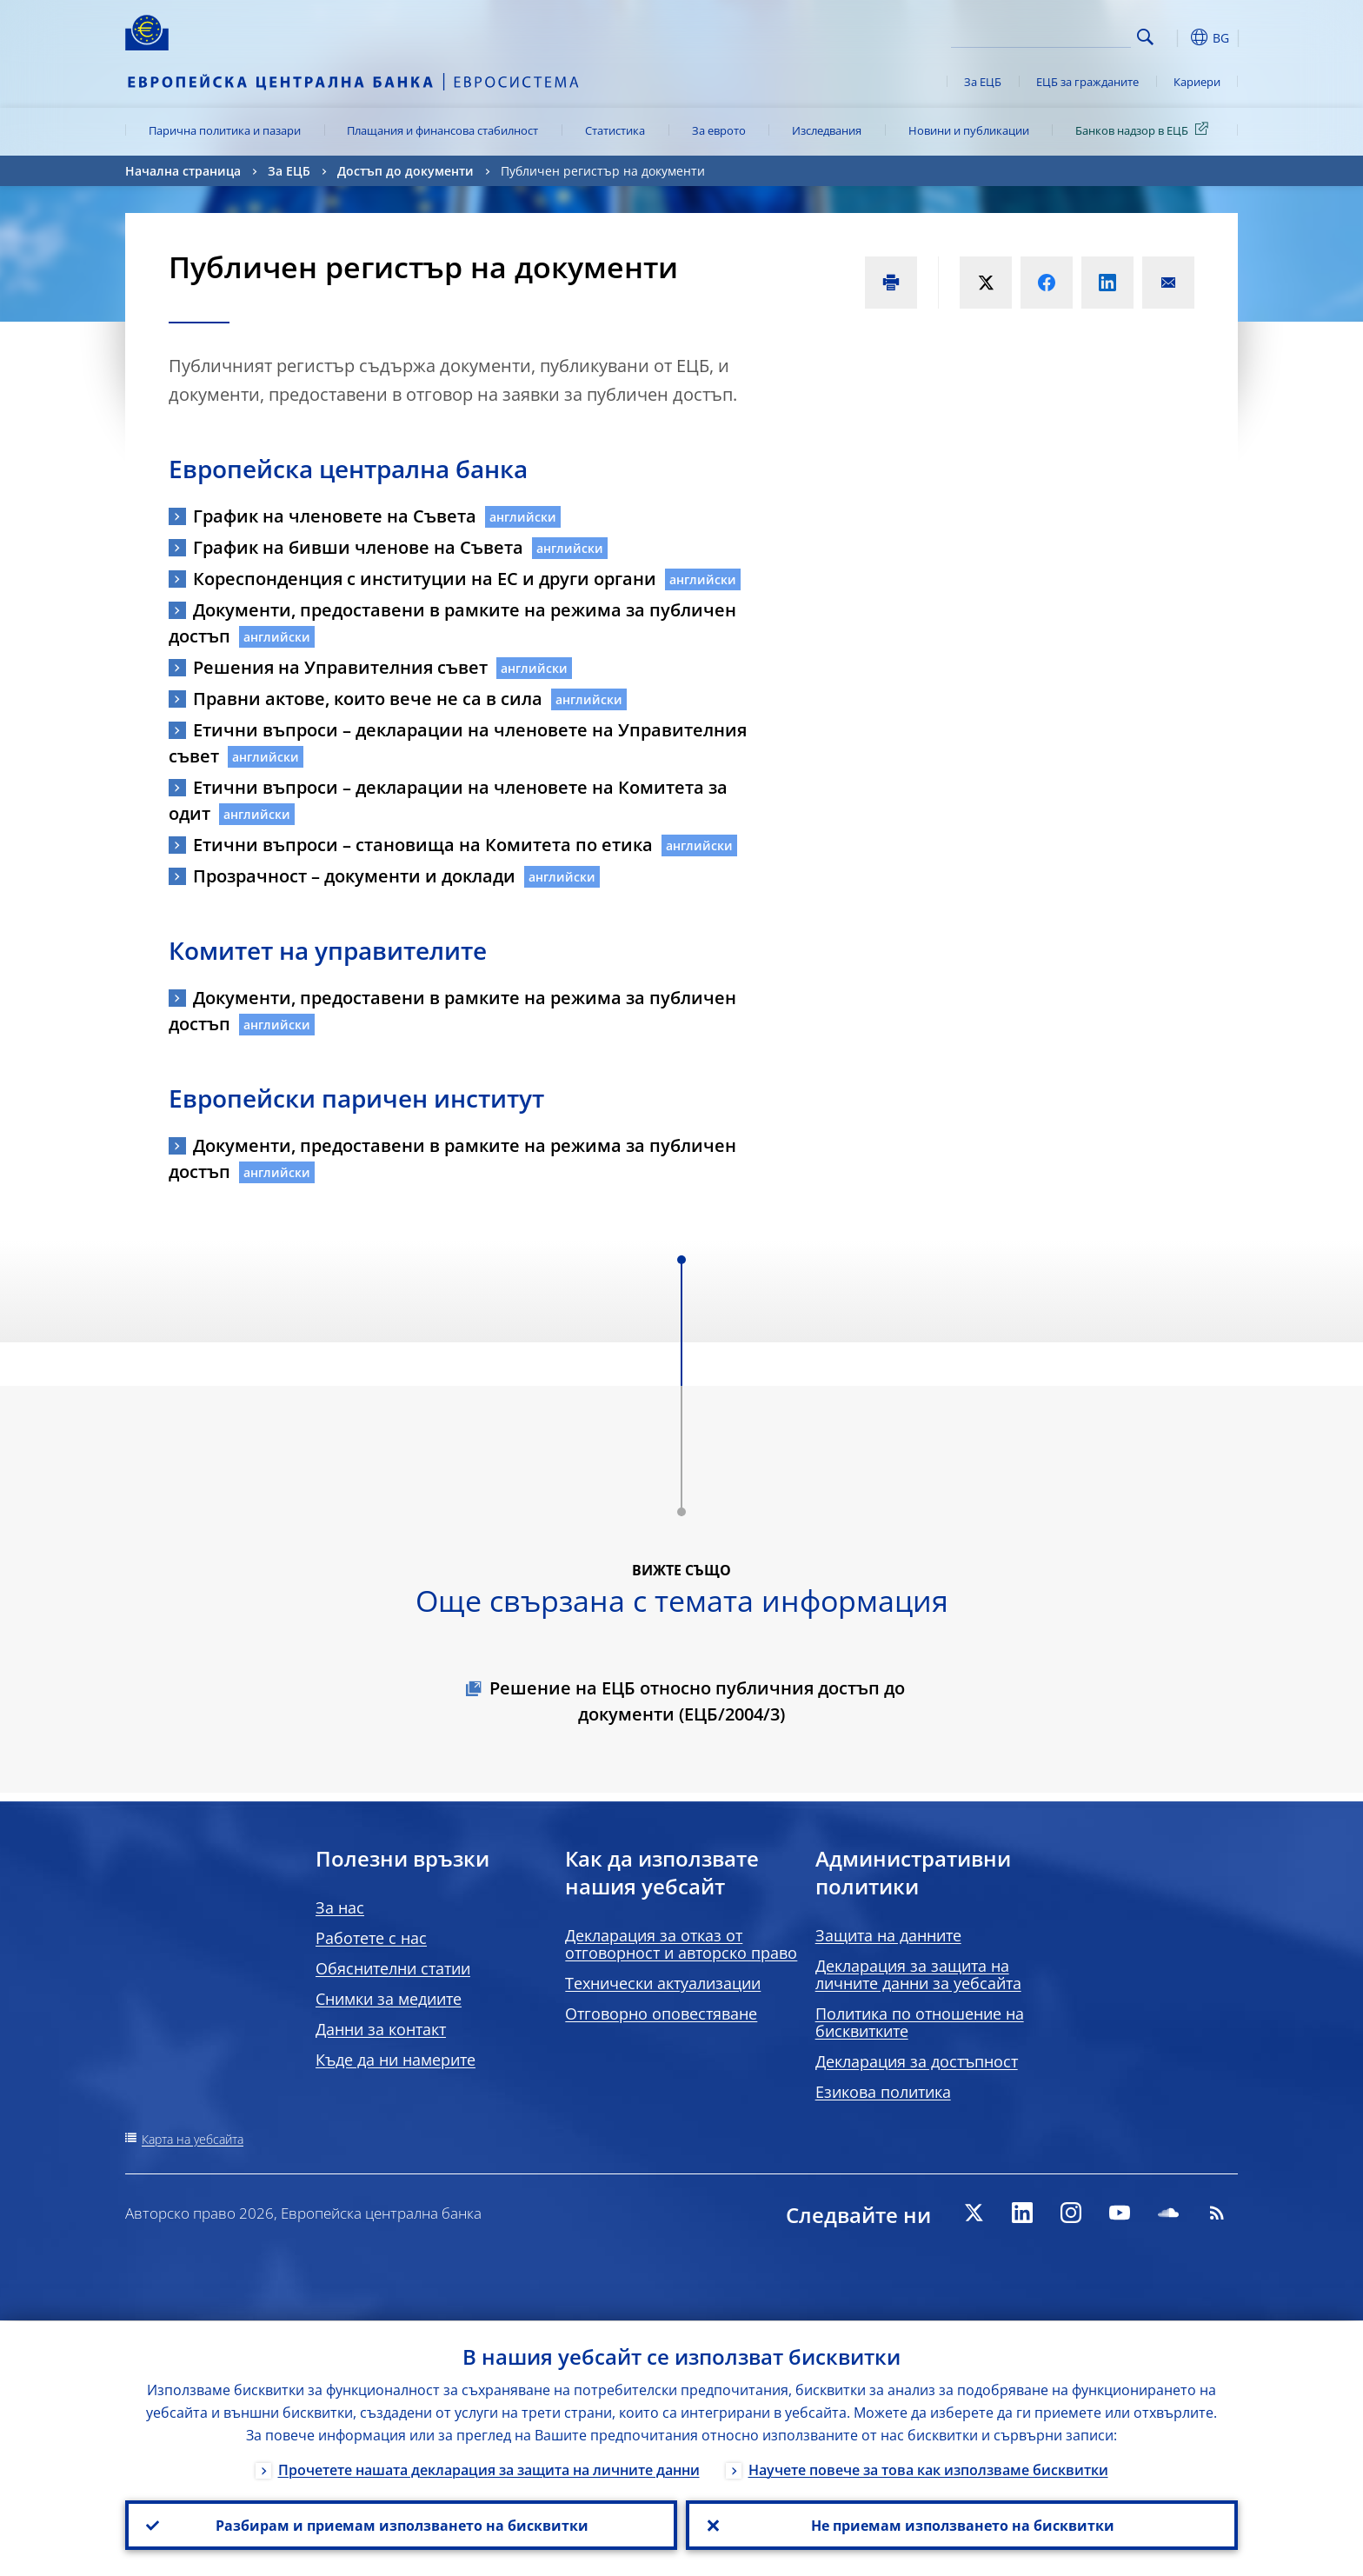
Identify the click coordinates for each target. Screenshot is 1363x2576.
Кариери (1197, 82)
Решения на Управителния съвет (340, 667)
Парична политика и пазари (225, 130)
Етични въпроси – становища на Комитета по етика (423, 844)
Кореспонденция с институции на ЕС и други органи (424, 578)
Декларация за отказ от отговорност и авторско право (681, 1944)
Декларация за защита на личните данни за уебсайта (918, 1974)
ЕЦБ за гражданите (1087, 82)
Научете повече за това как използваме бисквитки (928, 2469)
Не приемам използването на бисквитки (962, 2524)
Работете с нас (371, 1937)
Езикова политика (883, 2091)
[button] (1177, 37)
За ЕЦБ (982, 82)
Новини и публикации (968, 130)
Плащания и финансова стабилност (442, 130)
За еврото (719, 130)
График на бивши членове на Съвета (358, 547)
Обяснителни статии (393, 1968)
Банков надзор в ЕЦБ (1144, 129)
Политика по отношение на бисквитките (919, 2022)
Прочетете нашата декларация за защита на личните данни (489, 2469)
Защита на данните (888, 1935)
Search (1145, 37)
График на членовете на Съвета (334, 516)
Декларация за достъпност (916, 2061)
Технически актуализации (663, 1983)
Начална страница (183, 171)
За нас (340, 1907)
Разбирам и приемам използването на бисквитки (401, 2524)
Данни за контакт (381, 2029)
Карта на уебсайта (192, 2139)
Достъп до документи (405, 171)
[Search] (1044, 35)
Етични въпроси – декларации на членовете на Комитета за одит (448, 800)
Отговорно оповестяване (661, 2013)
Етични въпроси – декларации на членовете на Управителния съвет (458, 743)
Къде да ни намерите (395, 2059)
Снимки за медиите (389, 1998)
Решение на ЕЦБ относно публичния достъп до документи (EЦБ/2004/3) (697, 1701)
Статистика (615, 130)
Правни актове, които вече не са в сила (367, 698)
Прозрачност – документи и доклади (354, 876)
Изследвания (826, 130)
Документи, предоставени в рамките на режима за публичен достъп (452, 623)
